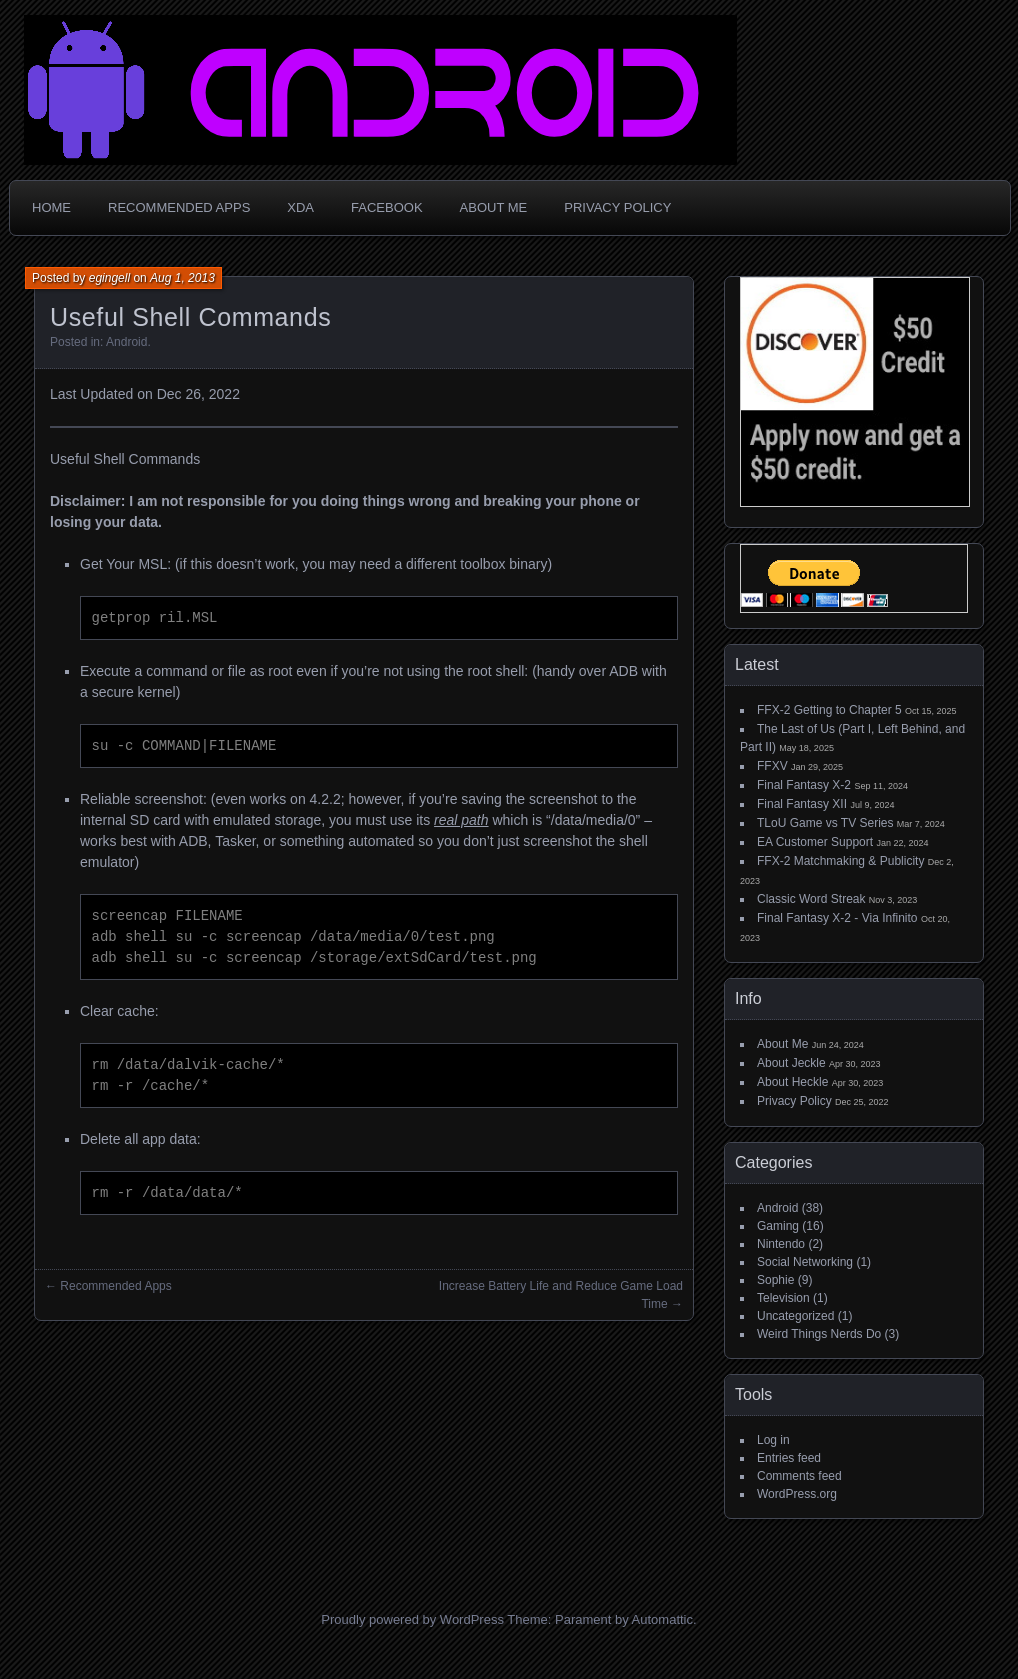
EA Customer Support (815, 842)
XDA (300, 207)
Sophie (775, 1280)
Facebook (387, 207)
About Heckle (792, 1082)
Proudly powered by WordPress (412, 1619)
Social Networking (805, 1262)
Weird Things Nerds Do (819, 1334)
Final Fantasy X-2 (804, 785)
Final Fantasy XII (802, 804)
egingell (109, 278)
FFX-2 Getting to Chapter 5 (829, 710)
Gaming (778, 1226)
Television (783, 1298)
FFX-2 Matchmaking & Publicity (840, 861)
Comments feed (799, 1476)
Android (126, 342)
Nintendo (781, 1244)
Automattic (662, 1619)
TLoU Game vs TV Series (825, 823)
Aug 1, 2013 (182, 278)
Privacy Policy (617, 207)
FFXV (772, 766)
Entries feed (789, 1458)
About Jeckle (791, 1063)
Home (51, 207)
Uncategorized (795, 1316)
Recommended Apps (179, 207)
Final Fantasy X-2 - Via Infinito (837, 918)
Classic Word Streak (811, 899)
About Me (494, 207)
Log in (773, 1440)
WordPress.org (797, 1494)
